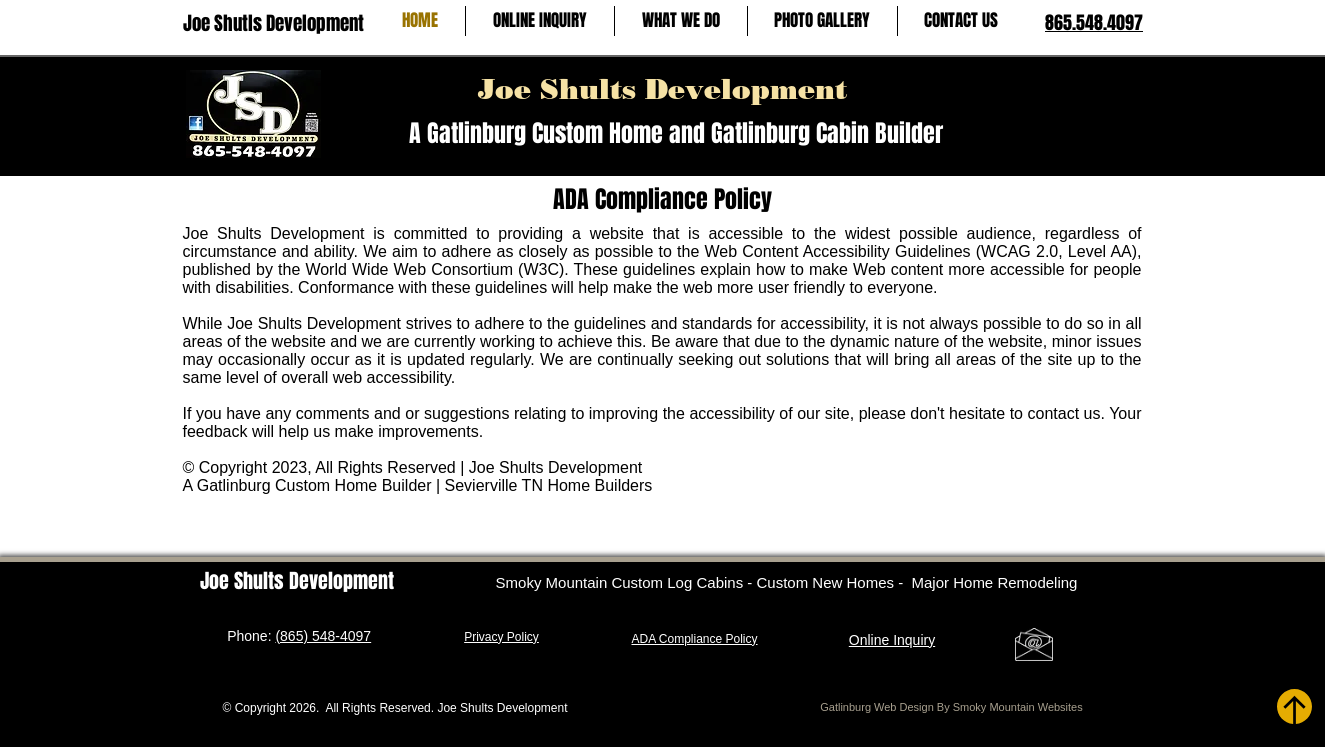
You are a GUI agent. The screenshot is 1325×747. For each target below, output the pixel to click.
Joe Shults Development (662, 89)
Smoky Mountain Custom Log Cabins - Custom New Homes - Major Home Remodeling (787, 582)
